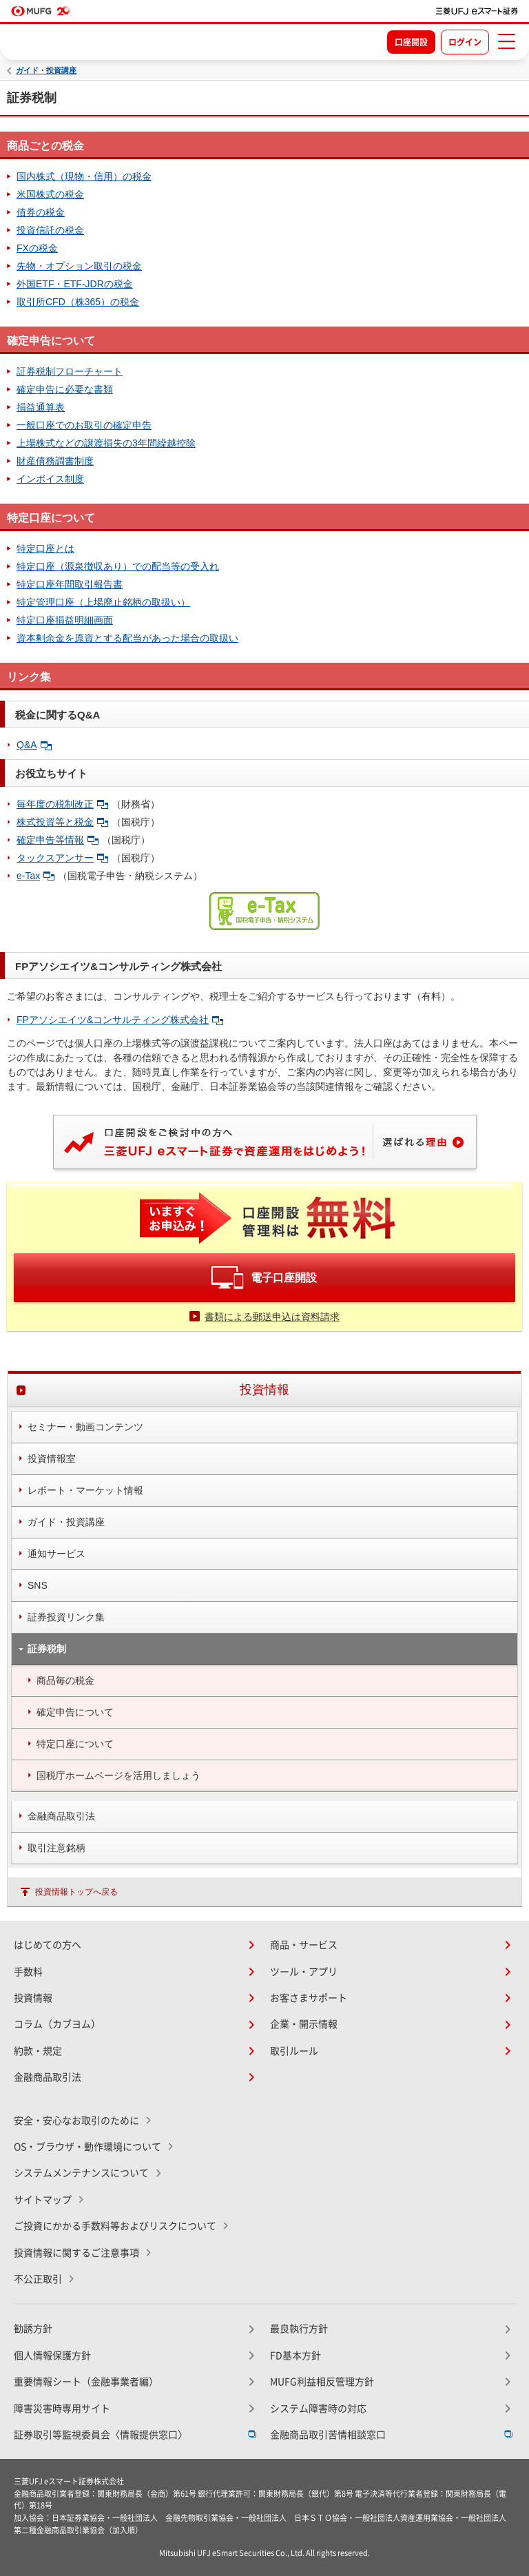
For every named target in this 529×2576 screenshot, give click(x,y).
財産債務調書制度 (55, 460)
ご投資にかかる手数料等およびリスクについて (115, 2226)
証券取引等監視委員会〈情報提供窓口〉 (100, 2435)
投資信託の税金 (50, 230)
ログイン (464, 42)
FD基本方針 (295, 2355)
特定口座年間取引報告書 (70, 584)
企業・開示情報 (304, 2024)
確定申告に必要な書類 (65, 389)
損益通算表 (41, 407)
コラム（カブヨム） (57, 2024)
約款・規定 (38, 2051)
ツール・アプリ (304, 1972)
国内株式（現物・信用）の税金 (84, 176)
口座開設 (411, 42)
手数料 (28, 1972)
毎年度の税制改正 (62, 804)
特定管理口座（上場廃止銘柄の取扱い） (103, 602)
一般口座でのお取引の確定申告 (84, 425)
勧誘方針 (33, 2328)
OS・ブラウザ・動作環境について (87, 2147)
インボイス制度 (50, 478)
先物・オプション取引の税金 (79, 265)
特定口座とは (45, 548)
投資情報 (33, 1998)
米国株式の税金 (50, 194)
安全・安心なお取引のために (76, 2120)
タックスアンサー (62, 857)
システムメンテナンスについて (81, 2173)
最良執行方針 (299, 2328)
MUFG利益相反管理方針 (322, 2382)
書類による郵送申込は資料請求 (272, 1316)
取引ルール (294, 2051)
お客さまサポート (308, 1998)
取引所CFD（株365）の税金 (78, 301)
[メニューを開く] (506, 41)
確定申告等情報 (57, 839)
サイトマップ (43, 2200)
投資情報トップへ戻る (76, 1892)
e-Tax (35, 875)
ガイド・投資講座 (46, 70)
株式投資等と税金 (62, 821)
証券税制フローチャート (70, 371)
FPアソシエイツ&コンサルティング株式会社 (120, 1019)
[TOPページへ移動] (477, 11)
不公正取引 (38, 2279)
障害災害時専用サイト (62, 2408)
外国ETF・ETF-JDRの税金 (75, 283)
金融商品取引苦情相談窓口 (328, 2435)
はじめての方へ (47, 1945)
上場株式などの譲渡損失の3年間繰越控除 (106, 443)
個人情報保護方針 (52, 2355)
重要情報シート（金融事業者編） (86, 2382)
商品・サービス (304, 1945)
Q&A (34, 744)
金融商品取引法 (47, 2077)
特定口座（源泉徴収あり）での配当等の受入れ (118, 566)
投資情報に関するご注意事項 (76, 2253)
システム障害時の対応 (318, 2408)
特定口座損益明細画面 (65, 620)
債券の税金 (41, 212)
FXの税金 (37, 248)
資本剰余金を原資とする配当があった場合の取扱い (127, 637)
